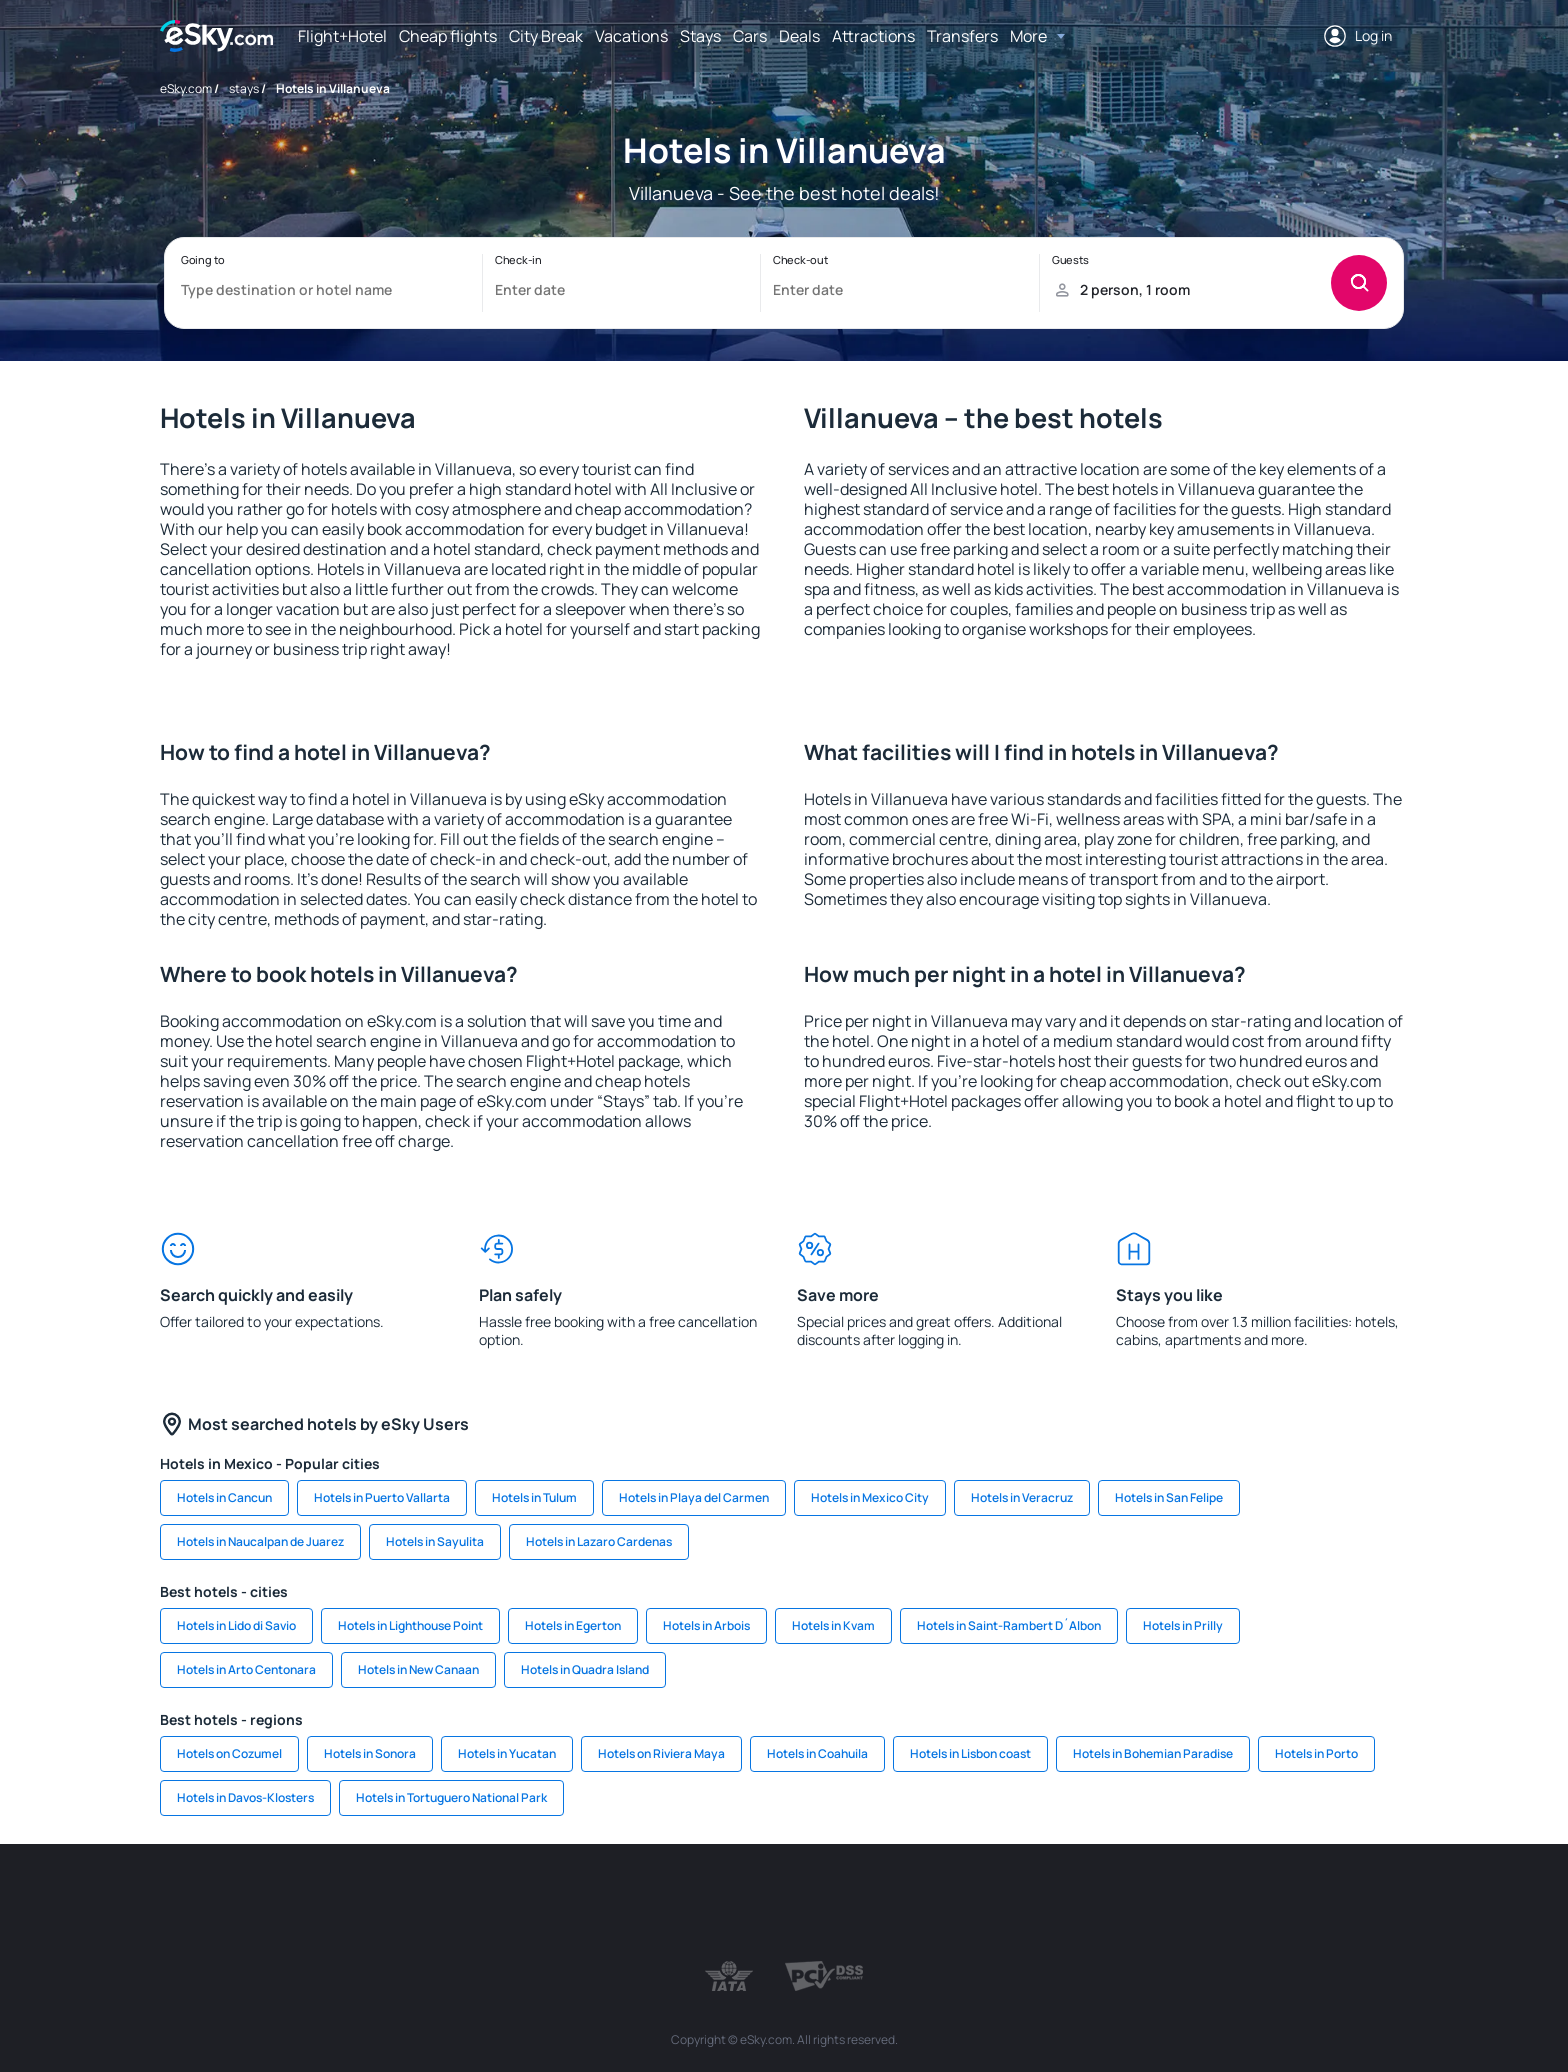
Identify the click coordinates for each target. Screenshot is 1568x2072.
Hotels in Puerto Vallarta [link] (382, 1497)
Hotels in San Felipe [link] (1169, 1497)
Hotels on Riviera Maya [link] (661, 1753)
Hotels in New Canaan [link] (418, 1669)
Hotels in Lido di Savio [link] (236, 1625)
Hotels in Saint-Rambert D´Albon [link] (1009, 1625)
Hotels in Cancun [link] (224, 1497)
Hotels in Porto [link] (1316, 1753)
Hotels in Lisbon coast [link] (970, 1753)
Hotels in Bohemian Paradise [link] (1153, 1753)
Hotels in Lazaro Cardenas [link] (599, 1541)
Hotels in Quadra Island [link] (585, 1669)
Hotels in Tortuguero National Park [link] (451, 1797)
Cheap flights (448, 36)
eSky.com (186, 88)
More (1028, 36)
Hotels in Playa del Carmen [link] (694, 1497)
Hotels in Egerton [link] (573, 1625)
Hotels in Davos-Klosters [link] (245, 1797)
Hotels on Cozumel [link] (229, 1753)
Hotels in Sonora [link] (370, 1753)
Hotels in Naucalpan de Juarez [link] (260, 1541)
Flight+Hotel (342, 36)
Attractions (873, 36)
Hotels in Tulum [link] (534, 1497)
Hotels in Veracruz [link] (1022, 1497)
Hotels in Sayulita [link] (435, 1541)
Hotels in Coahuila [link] (817, 1753)
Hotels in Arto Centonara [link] (246, 1669)
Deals (799, 36)
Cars (750, 36)
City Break (546, 36)
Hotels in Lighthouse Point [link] (410, 1625)
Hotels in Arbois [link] (706, 1625)
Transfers (962, 36)
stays (244, 88)
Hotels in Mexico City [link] (870, 1497)
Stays (700, 36)
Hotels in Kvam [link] (833, 1625)
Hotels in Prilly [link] (1183, 1625)
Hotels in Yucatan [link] (507, 1753)
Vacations (631, 36)
